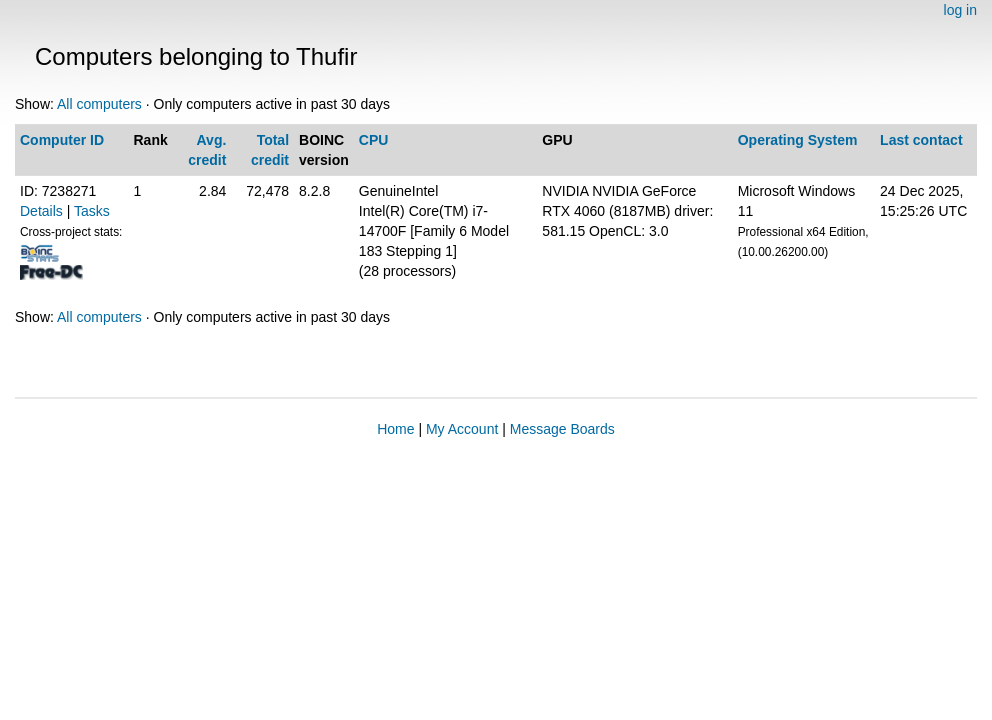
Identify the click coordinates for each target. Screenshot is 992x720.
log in (960, 10)
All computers (99, 104)
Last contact (921, 140)
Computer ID (62, 140)
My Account (462, 429)
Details (41, 211)
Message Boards (562, 429)
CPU (374, 140)
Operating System (798, 140)
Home (395, 429)
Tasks (92, 211)
